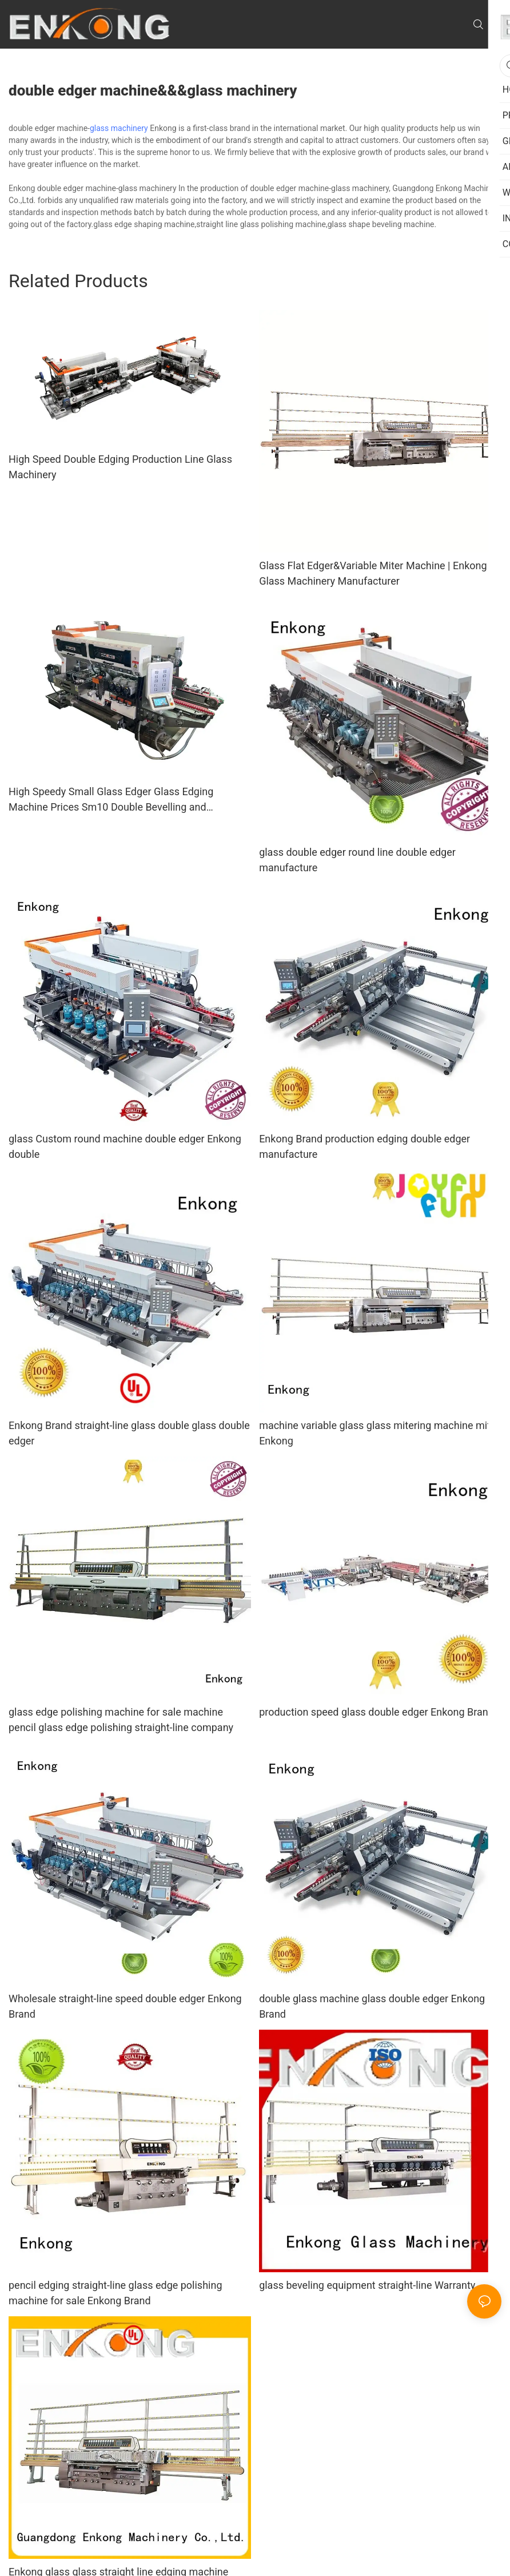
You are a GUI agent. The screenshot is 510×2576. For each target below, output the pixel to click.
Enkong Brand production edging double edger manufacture (364, 1146)
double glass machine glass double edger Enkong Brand (372, 2006)
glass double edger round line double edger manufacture (357, 860)
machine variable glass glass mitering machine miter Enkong (379, 1433)
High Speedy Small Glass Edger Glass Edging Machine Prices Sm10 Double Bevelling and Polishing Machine (111, 800)
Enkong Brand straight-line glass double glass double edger (129, 1433)
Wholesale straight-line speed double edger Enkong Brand (125, 2006)
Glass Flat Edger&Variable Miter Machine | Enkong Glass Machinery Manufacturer (373, 573)
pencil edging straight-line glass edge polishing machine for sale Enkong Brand (115, 2293)
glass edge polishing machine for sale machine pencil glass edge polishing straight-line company (121, 1719)
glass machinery (119, 128)
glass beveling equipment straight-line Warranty (367, 2285)
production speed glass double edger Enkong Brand (376, 1712)
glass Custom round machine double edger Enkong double (125, 1146)
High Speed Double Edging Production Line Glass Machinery (120, 467)
